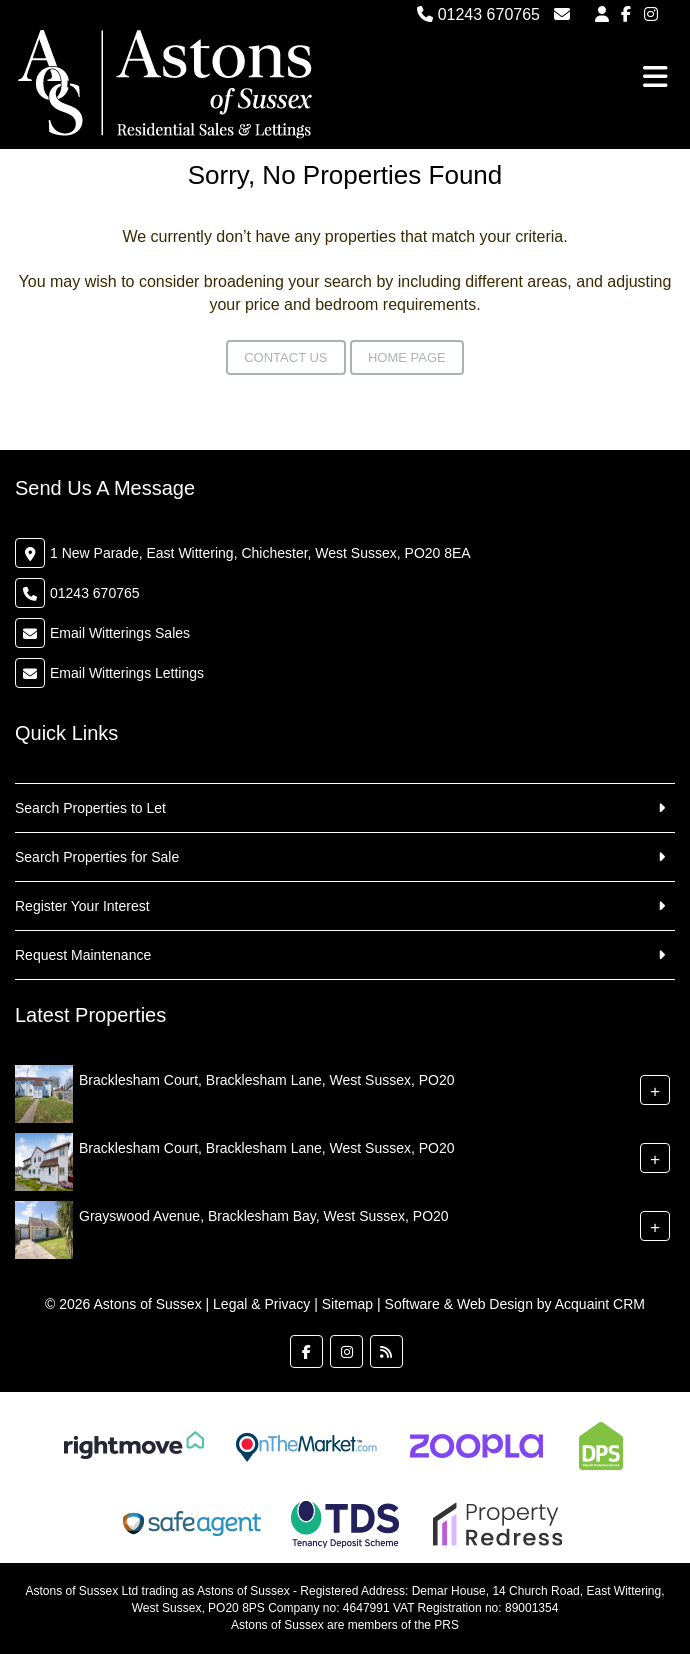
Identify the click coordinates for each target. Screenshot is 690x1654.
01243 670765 (478, 14)
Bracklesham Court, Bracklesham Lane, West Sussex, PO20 (267, 1080)
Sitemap (347, 1304)
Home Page (407, 357)
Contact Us (285, 357)
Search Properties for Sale (97, 857)
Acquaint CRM (600, 1304)
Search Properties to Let (90, 808)
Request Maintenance (83, 955)
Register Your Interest (82, 906)
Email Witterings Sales (120, 633)
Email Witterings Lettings (127, 673)
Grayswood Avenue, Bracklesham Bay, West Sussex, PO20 (264, 1216)
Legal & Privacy (261, 1304)
